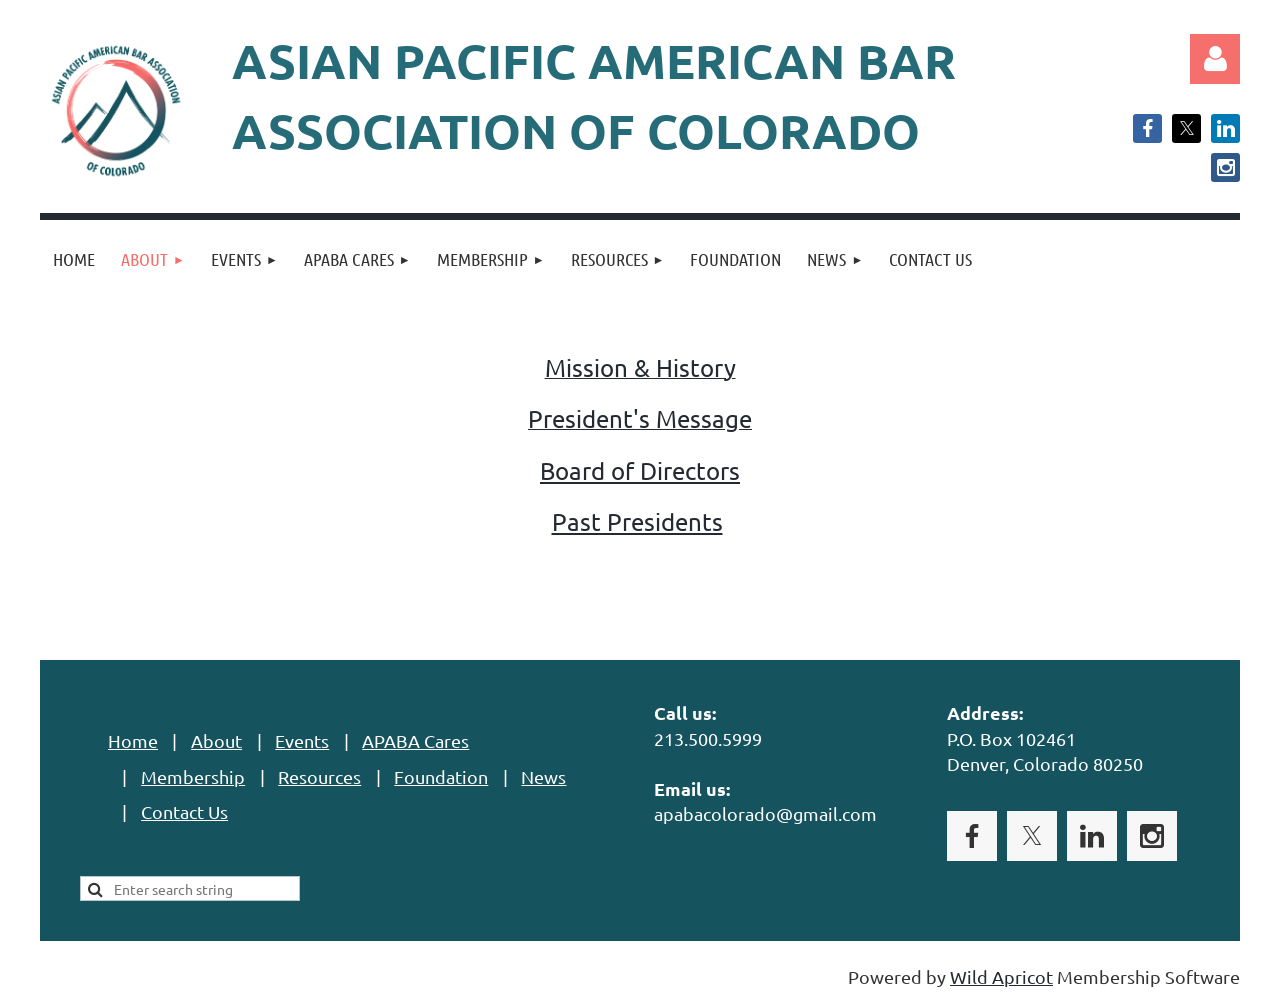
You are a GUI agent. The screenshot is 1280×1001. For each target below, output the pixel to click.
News (543, 776)
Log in (1215, 59)
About (216, 740)
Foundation (441, 776)
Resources (319, 776)
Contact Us (184, 811)
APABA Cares (415, 740)
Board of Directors (640, 470)
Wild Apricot (1001, 976)
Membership (193, 776)
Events (302, 740)
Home (133, 740)
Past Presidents (637, 521)
